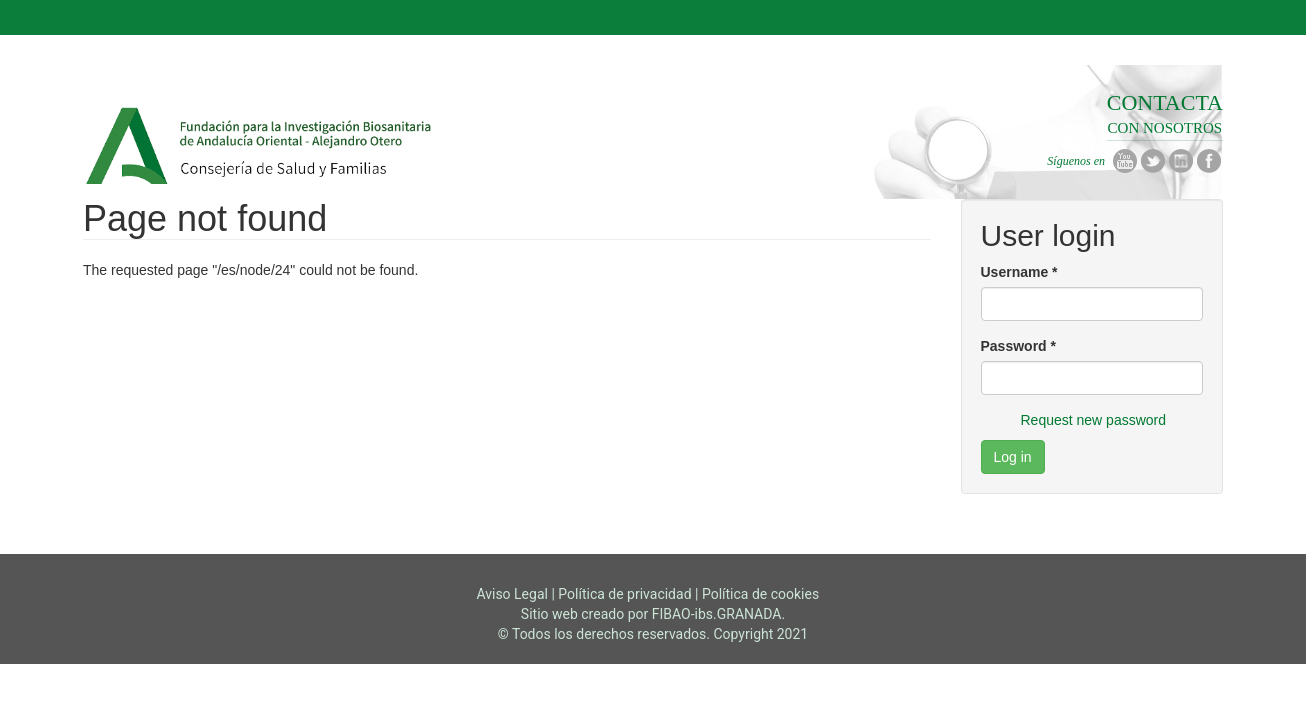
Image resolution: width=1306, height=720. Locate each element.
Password (1018, 346)
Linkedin (1181, 161)
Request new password (1094, 420)
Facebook (1209, 161)
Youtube (1125, 161)
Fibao (260, 150)
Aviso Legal (512, 594)
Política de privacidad (624, 594)
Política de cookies (760, 594)
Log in (1013, 457)
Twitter (1153, 161)
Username (1019, 272)
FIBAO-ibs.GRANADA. (718, 614)
